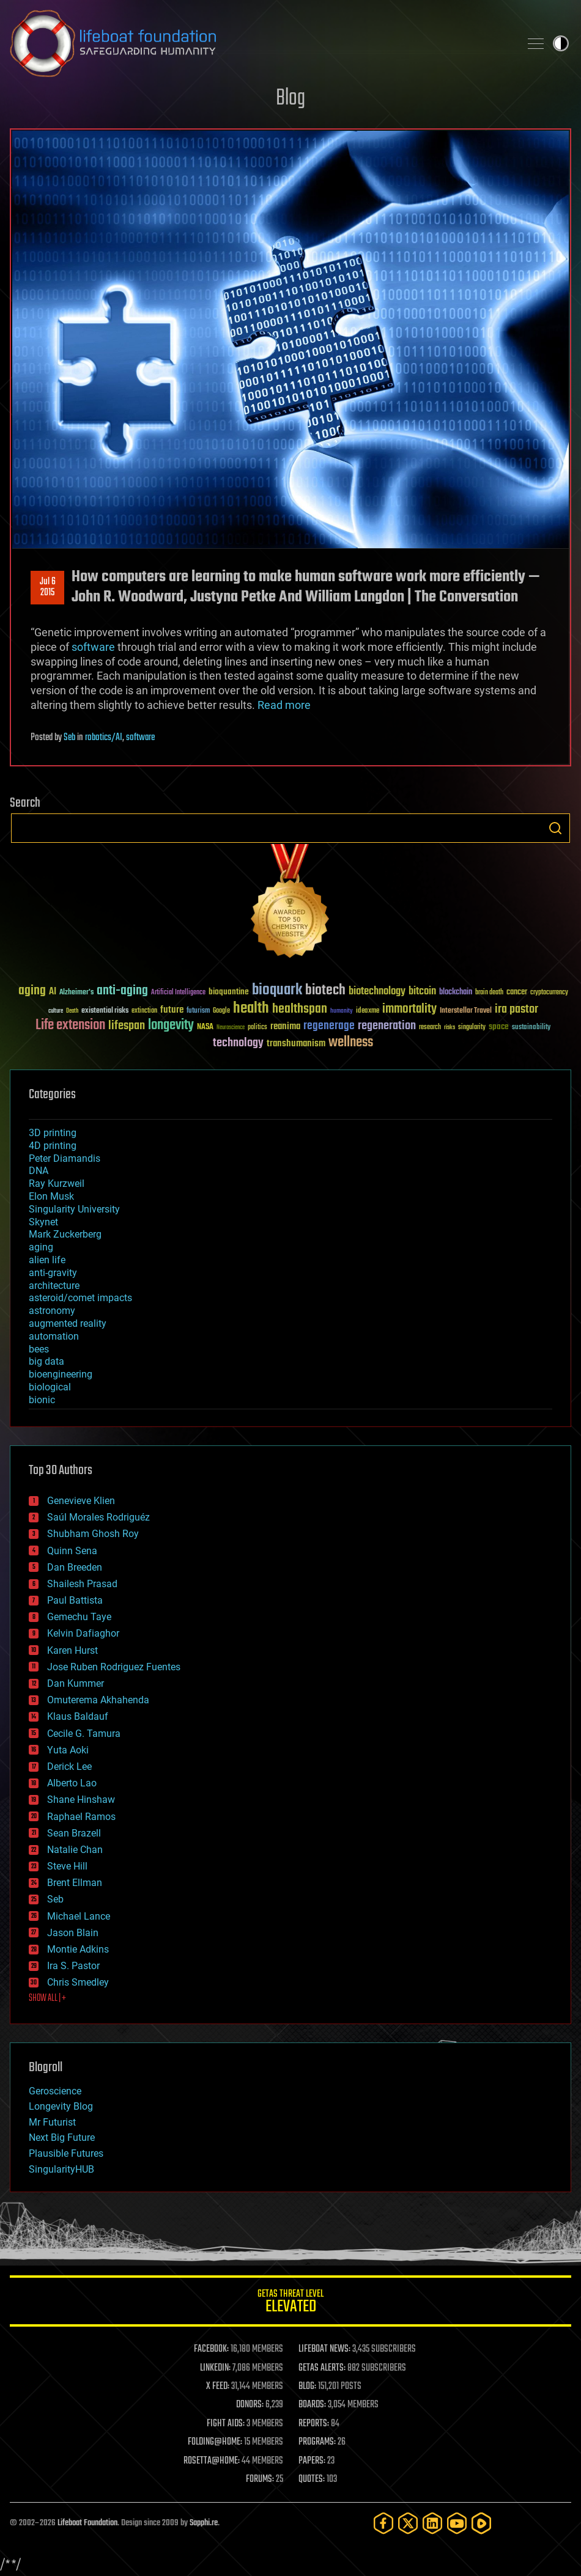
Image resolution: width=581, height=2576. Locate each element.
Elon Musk (51, 1196)
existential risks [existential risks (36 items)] (104, 1011)
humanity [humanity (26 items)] (341, 1011)
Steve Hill (67, 1866)
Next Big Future (62, 2137)
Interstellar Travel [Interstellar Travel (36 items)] (466, 1011)
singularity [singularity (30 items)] (472, 1028)
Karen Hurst (72, 1650)
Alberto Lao (72, 1783)
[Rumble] (481, 2523)
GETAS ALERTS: (322, 2368)
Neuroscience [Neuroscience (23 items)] (230, 1028)
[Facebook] (383, 2523)
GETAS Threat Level (290, 2303)
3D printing (52, 1133)
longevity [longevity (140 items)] (171, 1025)
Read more (284, 705)
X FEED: (217, 2386)
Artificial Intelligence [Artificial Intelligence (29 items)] (178, 993)
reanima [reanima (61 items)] (285, 1026)
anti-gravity (53, 1273)
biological (50, 1387)
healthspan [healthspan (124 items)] (299, 1009)
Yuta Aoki (68, 1750)
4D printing (52, 1145)
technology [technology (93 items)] (238, 1044)
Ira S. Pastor (73, 1966)
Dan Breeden (74, 1567)
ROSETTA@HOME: (211, 2461)
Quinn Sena (72, 1551)
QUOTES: (311, 2479)
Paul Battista (75, 1600)
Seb (69, 738)
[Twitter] (408, 2523)
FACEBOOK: (211, 2349)
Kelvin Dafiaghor (83, 1633)
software (93, 646)
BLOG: (307, 2386)
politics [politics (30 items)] (257, 1028)
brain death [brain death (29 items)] (489, 993)
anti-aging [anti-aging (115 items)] (122, 991)
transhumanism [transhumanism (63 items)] (296, 1043)
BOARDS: (312, 2405)
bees (39, 1349)
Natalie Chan (75, 1849)
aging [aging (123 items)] (32, 991)
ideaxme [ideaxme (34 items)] (367, 1011)
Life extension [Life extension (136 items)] (70, 1025)
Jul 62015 (48, 587)
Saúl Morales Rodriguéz (98, 1517)
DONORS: (250, 2405)
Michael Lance (78, 1916)
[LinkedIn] (432, 2523)
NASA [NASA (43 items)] (205, 1027)
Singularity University (74, 1209)
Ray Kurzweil (56, 1183)
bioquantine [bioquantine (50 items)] (229, 991)
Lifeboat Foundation (87, 2523)
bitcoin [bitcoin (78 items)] (422, 991)
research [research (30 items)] (430, 1028)
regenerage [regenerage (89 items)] (329, 1026)
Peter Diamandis (64, 1158)
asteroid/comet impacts (80, 1298)
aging (41, 1247)
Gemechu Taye (79, 1617)
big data (46, 1361)
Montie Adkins (78, 1949)
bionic (42, 1400)
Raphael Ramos (81, 1816)
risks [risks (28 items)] (449, 1027)
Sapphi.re (204, 2523)
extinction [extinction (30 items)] (144, 1011)
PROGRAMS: (317, 2442)
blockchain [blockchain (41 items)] (455, 992)
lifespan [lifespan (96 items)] (126, 1026)
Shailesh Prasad (82, 1584)
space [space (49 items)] (499, 1026)
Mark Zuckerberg (65, 1234)
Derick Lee (69, 1766)
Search (555, 828)
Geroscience (55, 2091)
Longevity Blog (61, 2106)
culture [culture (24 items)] (55, 1011)
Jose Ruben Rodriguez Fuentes (113, 1667)
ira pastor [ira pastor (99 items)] (516, 1009)
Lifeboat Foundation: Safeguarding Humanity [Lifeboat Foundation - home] (260, 43)
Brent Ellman (74, 1882)
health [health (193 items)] (251, 1009)
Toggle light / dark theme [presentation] (561, 43)
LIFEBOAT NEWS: (324, 2349)
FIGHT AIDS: (226, 2424)
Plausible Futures (66, 2153)
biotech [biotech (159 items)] (325, 990)
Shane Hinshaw (81, 1799)
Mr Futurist (52, 2122)
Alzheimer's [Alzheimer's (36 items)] (76, 992)
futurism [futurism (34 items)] (198, 1011)
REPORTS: (313, 2424)
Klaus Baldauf (77, 1716)
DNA (38, 1170)
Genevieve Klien (81, 1500)
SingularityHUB (61, 2169)
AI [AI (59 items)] (52, 992)
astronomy (52, 1310)
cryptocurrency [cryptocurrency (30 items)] (549, 993)
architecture (54, 1285)
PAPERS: (311, 2461)
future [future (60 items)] (171, 1010)
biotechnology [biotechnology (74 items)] (377, 991)
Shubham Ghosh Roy (93, 1533)
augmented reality (67, 1323)
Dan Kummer (75, 1683)
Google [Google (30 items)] (221, 1011)
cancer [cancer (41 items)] (516, 992)
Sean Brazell (74, 1833)
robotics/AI (103, 738)
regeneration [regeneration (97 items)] (387, 1026)
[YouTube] (457, 2523)
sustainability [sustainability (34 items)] (531, 1028)
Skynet (43, 1222)
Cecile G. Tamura (83, 1733)
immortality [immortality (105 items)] (409, 1009)
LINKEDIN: (215, 2368)
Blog (290, 98)
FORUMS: (260, 2479)
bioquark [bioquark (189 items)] (277, 990)
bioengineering (60, 1374)
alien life (47, 1260)
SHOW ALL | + (47, 1998)
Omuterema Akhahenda (98, 1700)
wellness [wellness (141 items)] (350, 1043)
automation (54, 1336)
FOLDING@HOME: (215, 2442)
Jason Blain (72, 1933)
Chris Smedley (78, 1982)
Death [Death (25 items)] (72, 1011)
